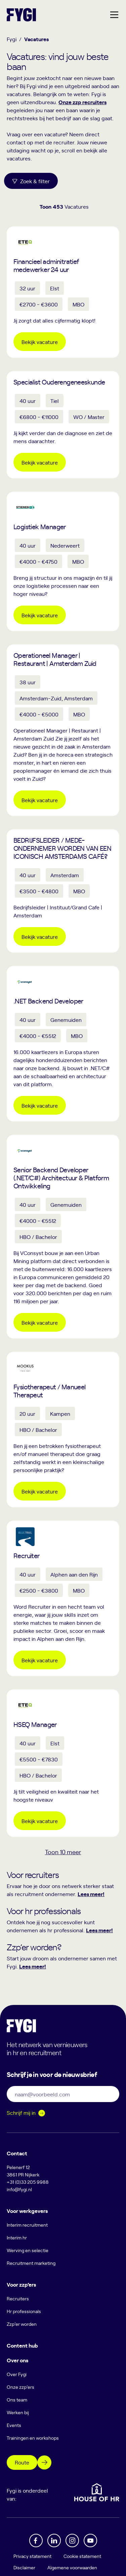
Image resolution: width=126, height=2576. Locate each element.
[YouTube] (90, 2540)
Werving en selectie (27, 2250)
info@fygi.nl (19, 2189)
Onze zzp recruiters (82, 102)
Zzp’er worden (22, 2324)
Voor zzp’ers (21, 2284)
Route (22, 2462)
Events (14, 2425)
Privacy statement (32, 2556)
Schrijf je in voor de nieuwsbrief (52, 2074)
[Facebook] (36, 2540)
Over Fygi (17, 2374)
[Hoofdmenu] (114, 14)
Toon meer (63, 1852)
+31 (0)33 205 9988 (28, 2182)
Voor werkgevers (27, 2210)
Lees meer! (91, 1893)
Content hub (22, 2345)
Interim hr (17, 2237)
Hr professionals (24, 2311)
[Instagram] (72, 2540)
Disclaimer (24, 2567)
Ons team (17, 2399)
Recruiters (18, 2298)
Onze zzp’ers (20, 2387)
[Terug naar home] (21, 14)
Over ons (17, 2360)
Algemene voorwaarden (72, 2567)
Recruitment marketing (31, 2263)
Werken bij (18, 2412)
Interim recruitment (27, 2225)
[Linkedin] (54, 2540)
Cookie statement (82, 2556)
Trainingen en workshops (33, 2438)
